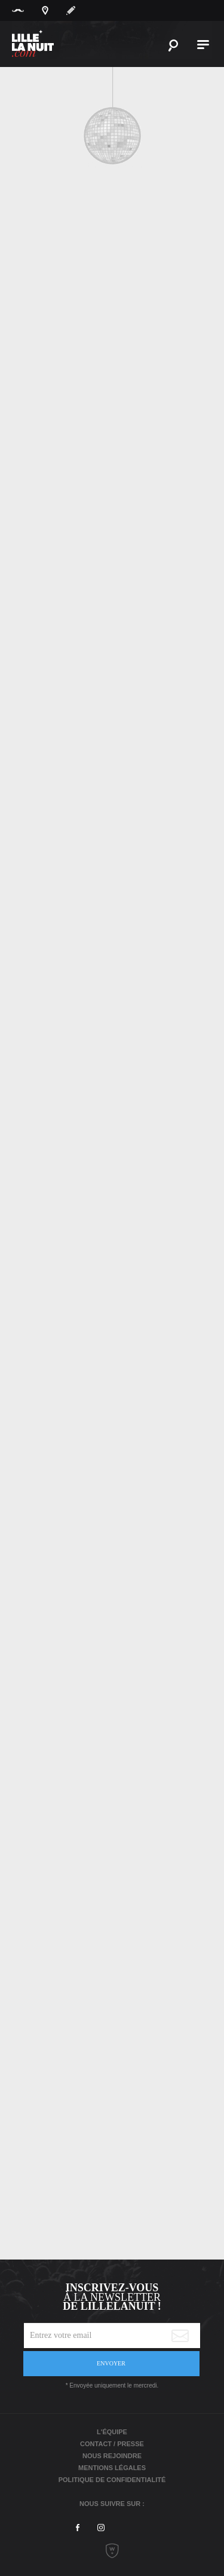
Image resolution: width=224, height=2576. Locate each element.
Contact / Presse (112, 2443)
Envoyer (111, 2363)
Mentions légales (112, 2467)
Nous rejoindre (112, 2455)
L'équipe (112, 2431)
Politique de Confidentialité (112, 2479)
